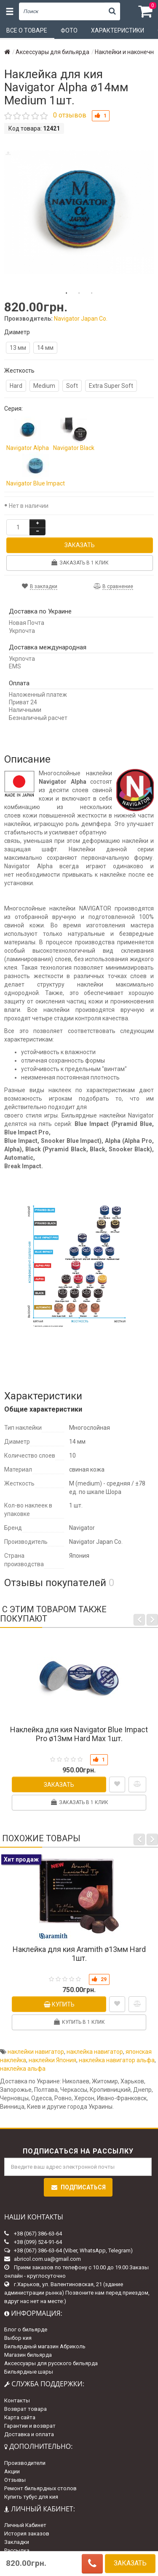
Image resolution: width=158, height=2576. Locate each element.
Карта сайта (19, 2417)
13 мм (18, 347)
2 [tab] (79, 293)
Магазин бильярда (28, 2355)
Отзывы (15, 2480)
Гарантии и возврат (30, 2426)
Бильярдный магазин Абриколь (45, 2346)
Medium (44, 385)
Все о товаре (26, 30)
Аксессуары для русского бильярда (51, 2363)
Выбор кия (18, 2338)
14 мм (45, 347)
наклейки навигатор (36, 2051)
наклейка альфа (23, 2068)
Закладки (16, 2542)
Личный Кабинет (25, 2525)
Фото (69, 30)
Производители (25, 2463)
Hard (16, 385)
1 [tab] (66, 293)
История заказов (26, 2533)
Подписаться (78, 2187)
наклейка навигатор (95, 2051)
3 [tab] (92, 293)
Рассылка (16, 2550)
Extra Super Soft (111, 385)
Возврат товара (25, 2409)
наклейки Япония (52, 2060)
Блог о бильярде (25, 2329)
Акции (12, 2471)
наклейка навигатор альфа (117, 2060)
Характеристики (117, 30)
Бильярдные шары (28, 2372)
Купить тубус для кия (31, 2497)
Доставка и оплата (29, 2434)
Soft (72, 385)
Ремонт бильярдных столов (40, 2488)
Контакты (17, 2400)
